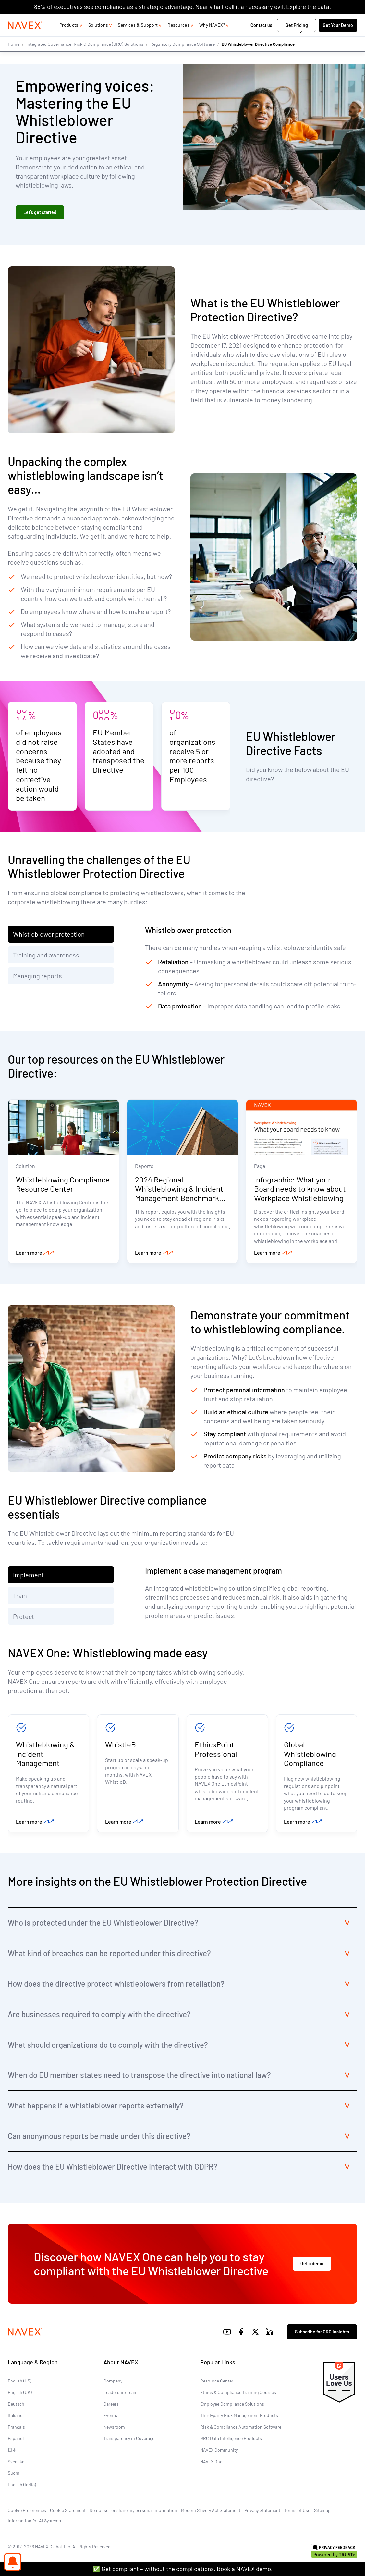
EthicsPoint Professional (216, 1750)
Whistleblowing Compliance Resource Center (63, 1184)
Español (16, 2441)
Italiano (15, 2417)
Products (69, 38)
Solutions (98, 38)
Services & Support (138, 38)
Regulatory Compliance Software (182, 56)
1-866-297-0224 (288, 20)
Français (16, 2429)
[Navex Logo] (25, 38)
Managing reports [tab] (37, 976)
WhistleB (120, 1745)
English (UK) (20, 2394)
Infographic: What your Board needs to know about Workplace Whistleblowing (300, 1189)
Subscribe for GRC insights (322, 2334)
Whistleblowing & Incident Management (45, 1755)
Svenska (16, 2464)
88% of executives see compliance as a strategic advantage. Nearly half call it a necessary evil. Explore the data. (182, 6)
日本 (12, 2452)
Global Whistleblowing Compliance (310, 1755)
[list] (336, 20)
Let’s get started (39, 212)
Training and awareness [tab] (46, 955)
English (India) (22, 2487)
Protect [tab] (23, 1617)
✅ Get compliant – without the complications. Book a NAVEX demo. (182, 2568)
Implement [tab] (28, 1576)
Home (13, 56)
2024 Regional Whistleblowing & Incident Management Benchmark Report (179, 1194)
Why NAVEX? (212, 38)
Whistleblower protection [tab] (49, 934)
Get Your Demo (338, 38)
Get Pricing (297, 38)
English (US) (19, 2383)
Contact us (261, 38)
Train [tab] (20, 1596)
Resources (178, 38)
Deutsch (16, 2406)
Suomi (14, 2475)
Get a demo (311, 2266)
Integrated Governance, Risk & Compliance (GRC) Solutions (84, 56)
